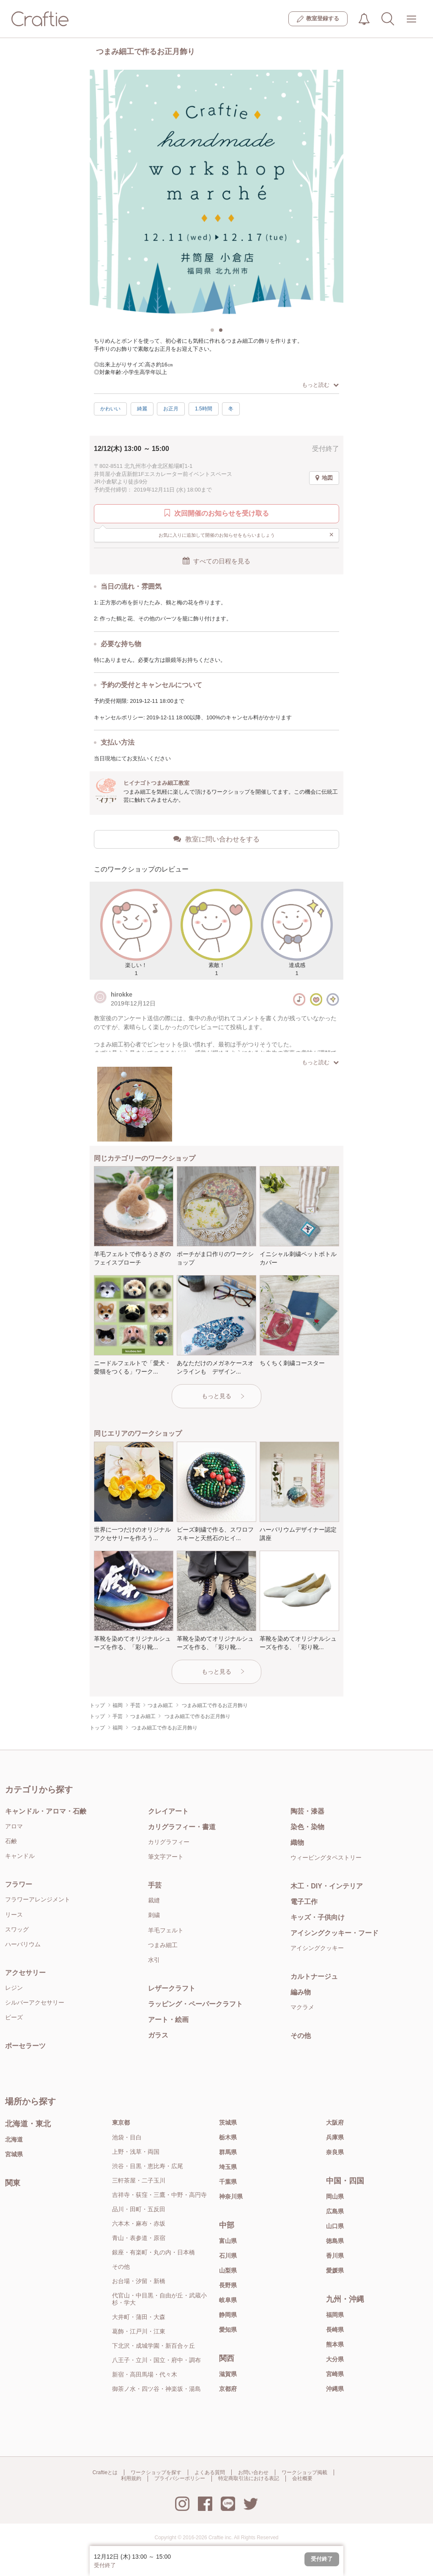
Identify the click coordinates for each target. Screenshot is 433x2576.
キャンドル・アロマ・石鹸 (45, 1811)
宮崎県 (335, 2374)
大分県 (335, 2359)
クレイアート (168, 1811)
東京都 (121, 2122)
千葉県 (228, 2181)
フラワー (18, 1884)
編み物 (300, 1992)
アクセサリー (25, 1972)
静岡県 (228, 2314)
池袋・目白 (127, 2137)
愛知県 (228, 2329)
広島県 (335, 2211)
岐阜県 (228, 2300)
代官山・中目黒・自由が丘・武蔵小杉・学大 (159, 2299)
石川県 (228, 2255)
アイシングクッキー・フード (334, 1933)
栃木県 (228, 2137)
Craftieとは (105, 2472)
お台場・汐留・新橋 (138, 2281)
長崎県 (335, 2329)
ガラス (158, 2035)
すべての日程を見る (216, 561)
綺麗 (142, 409)
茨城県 (228, 2122)
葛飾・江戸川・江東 (138, 2331)
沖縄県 (335, 2388)
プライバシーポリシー (179, 2478)
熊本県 (335, 2344)
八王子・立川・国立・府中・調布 (156, 2360)
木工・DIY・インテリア (326, 1886)
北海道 (14, 2139)
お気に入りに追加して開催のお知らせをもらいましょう (246, 534)
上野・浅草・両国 (135, 2151)
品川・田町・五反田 (138, 2209)
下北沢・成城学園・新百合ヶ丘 (153, 2345)
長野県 (228, 2285)
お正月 (170, 409)
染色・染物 (307, 1826)
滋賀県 (228, 2374)
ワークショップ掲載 (304, 2472)
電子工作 (304, 1901)
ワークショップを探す (156, 2472)
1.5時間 (203, 409)
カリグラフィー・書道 (182, 1826)
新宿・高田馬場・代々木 (144, 2374)
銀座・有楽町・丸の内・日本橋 (153, 2252)
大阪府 (335, 2122)
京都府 (228, 2388)
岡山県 (335, 2196)
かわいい (110, 409)
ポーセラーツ (25, 2045)
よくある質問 (210, 2472)
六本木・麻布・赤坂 (138, 2223)
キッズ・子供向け (317, 1917)
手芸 (155, 1885)
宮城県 (14, 2154)
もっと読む (320, 385)
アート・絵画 (168, 2019)
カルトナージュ (314, 1976)
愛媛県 (335, 2270)
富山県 (228, 2240)
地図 (324, 478)
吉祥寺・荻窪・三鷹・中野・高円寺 (159, 2194)
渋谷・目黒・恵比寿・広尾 (147, 2166)
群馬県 (228, 2152)
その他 (300, 2035)
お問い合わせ (253, 2472)
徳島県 (335, 2240)
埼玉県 (228, 2167)
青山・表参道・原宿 (138, 2238)
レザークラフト (171, 1988)
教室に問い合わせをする (216, 839)
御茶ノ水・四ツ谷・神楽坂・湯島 (156, 2388)
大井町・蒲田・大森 (138, 2317)
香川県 (335, 2255)
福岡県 (335, 2314)
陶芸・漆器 (307, 1811)
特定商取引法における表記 (248, 2478)
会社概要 (302, 2478)
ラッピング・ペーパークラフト (195, 2004)
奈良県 (335, 2152)
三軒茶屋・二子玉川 (138, 2180)
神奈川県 (231, 2196)
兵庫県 (335, 2137)
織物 (297, 1842)
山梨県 (228, 2270)
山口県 (335, 2226)
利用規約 (131, 2478)
